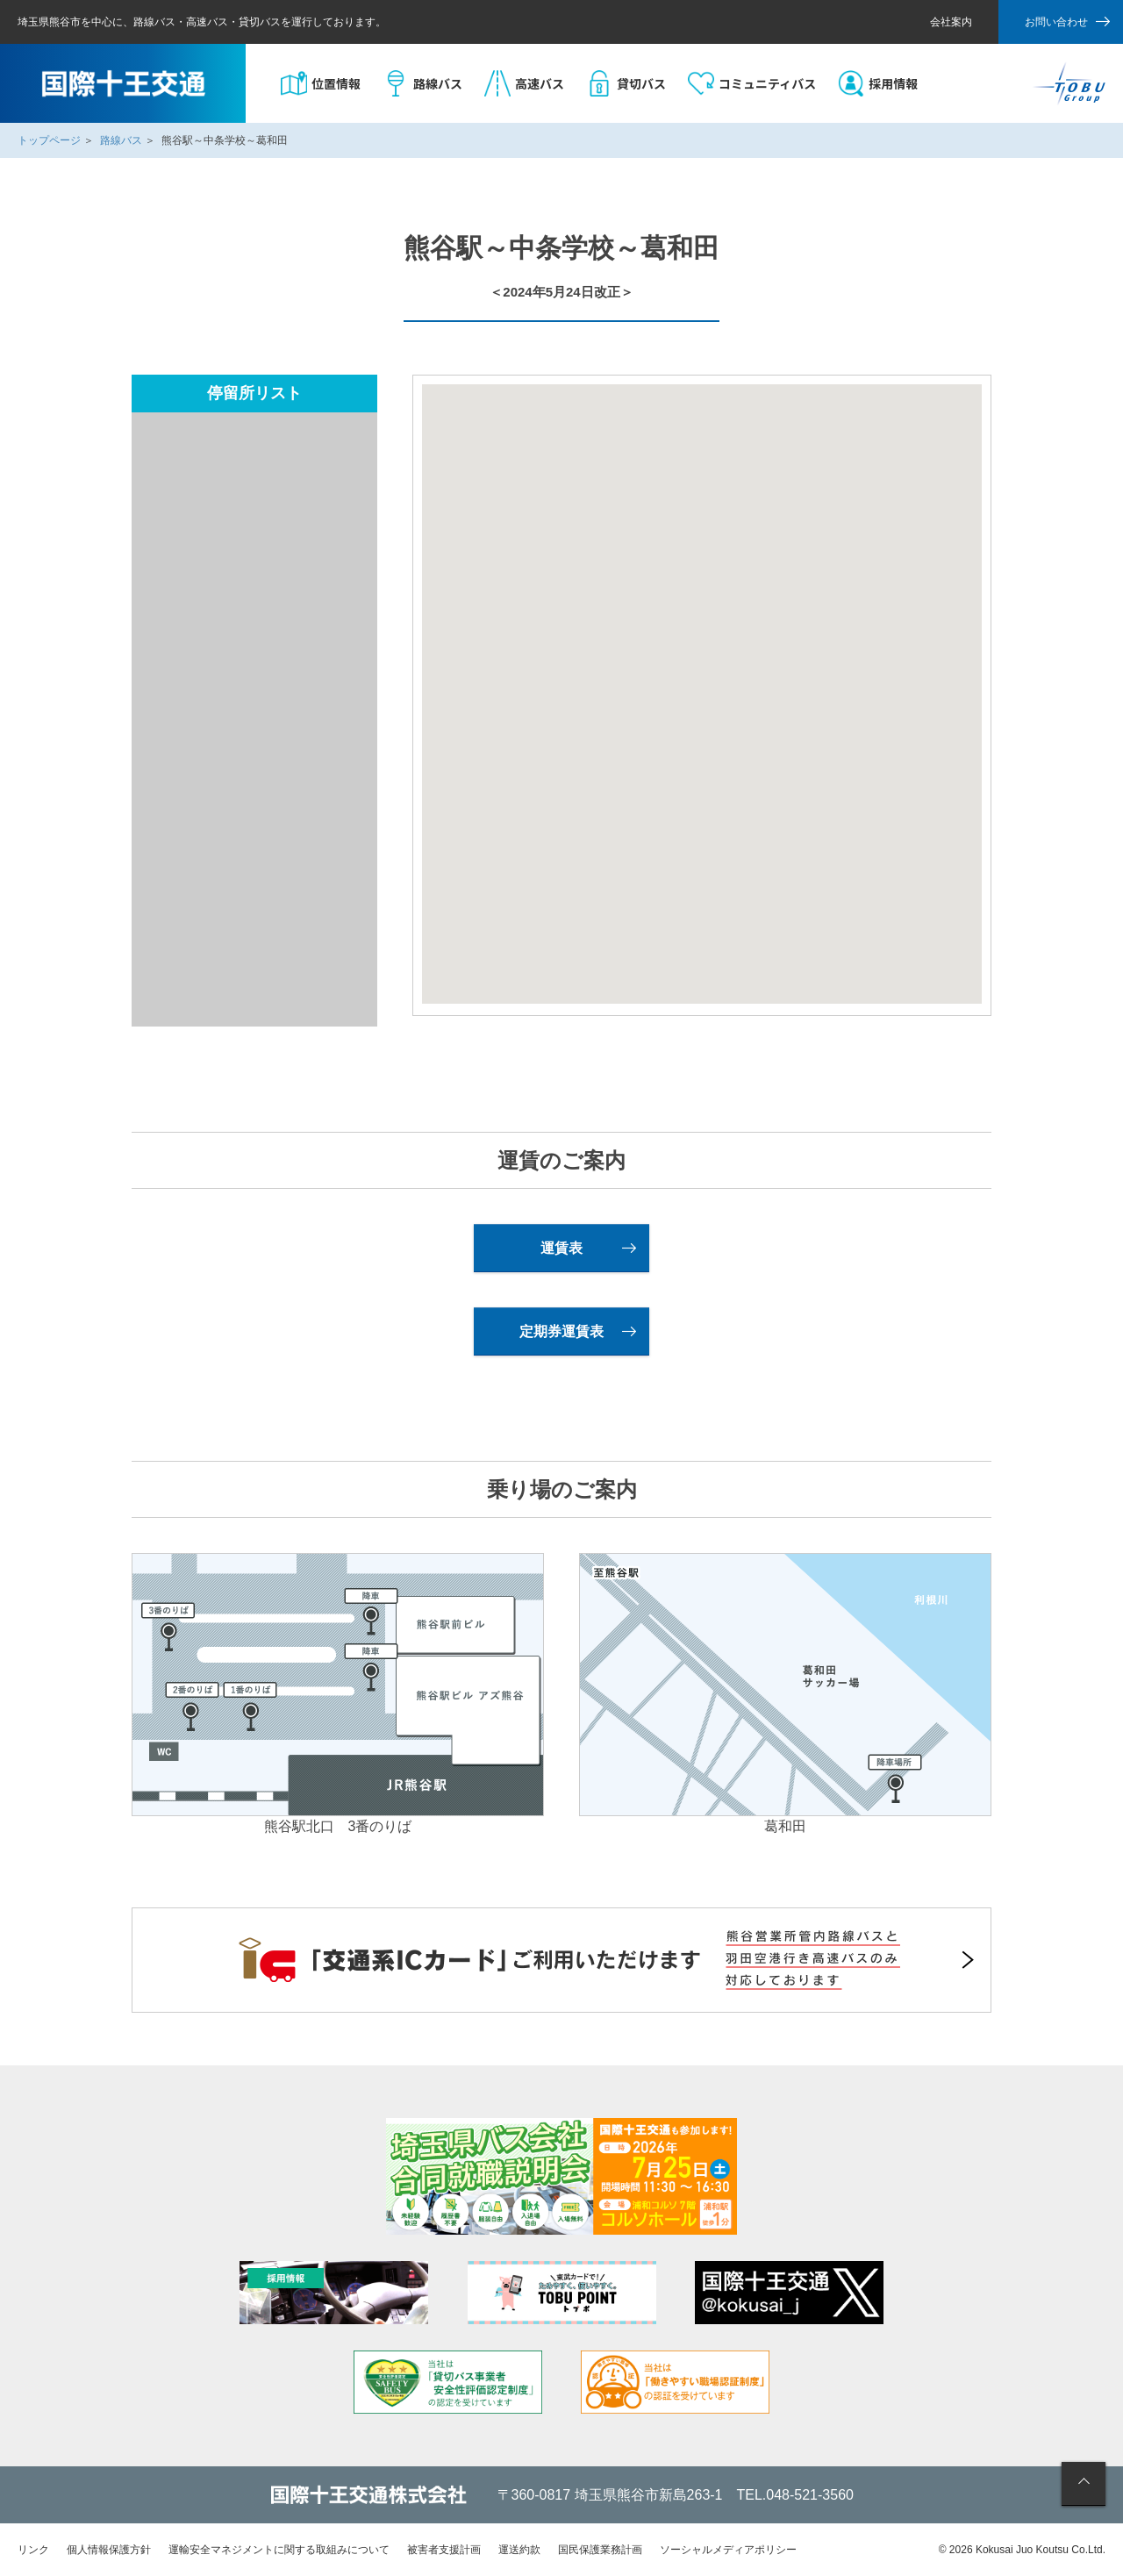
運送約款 (519, 2550)
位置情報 (336, 83)
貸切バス (641, 83)
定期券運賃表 (561, 1331)
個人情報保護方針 (109, 2550)
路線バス (437, 83)
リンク (33, 2550)
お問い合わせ (1056, 22)
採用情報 (893, 83)
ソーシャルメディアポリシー (728, 2550)
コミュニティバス (767, 83)
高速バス (539, 83)
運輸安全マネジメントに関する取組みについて (279, 2550)
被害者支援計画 (444, 2550)
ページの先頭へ (1083, 2484)
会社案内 (951, 22)
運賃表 (561, 1248)
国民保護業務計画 (600, 2550)
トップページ (49, 140)
